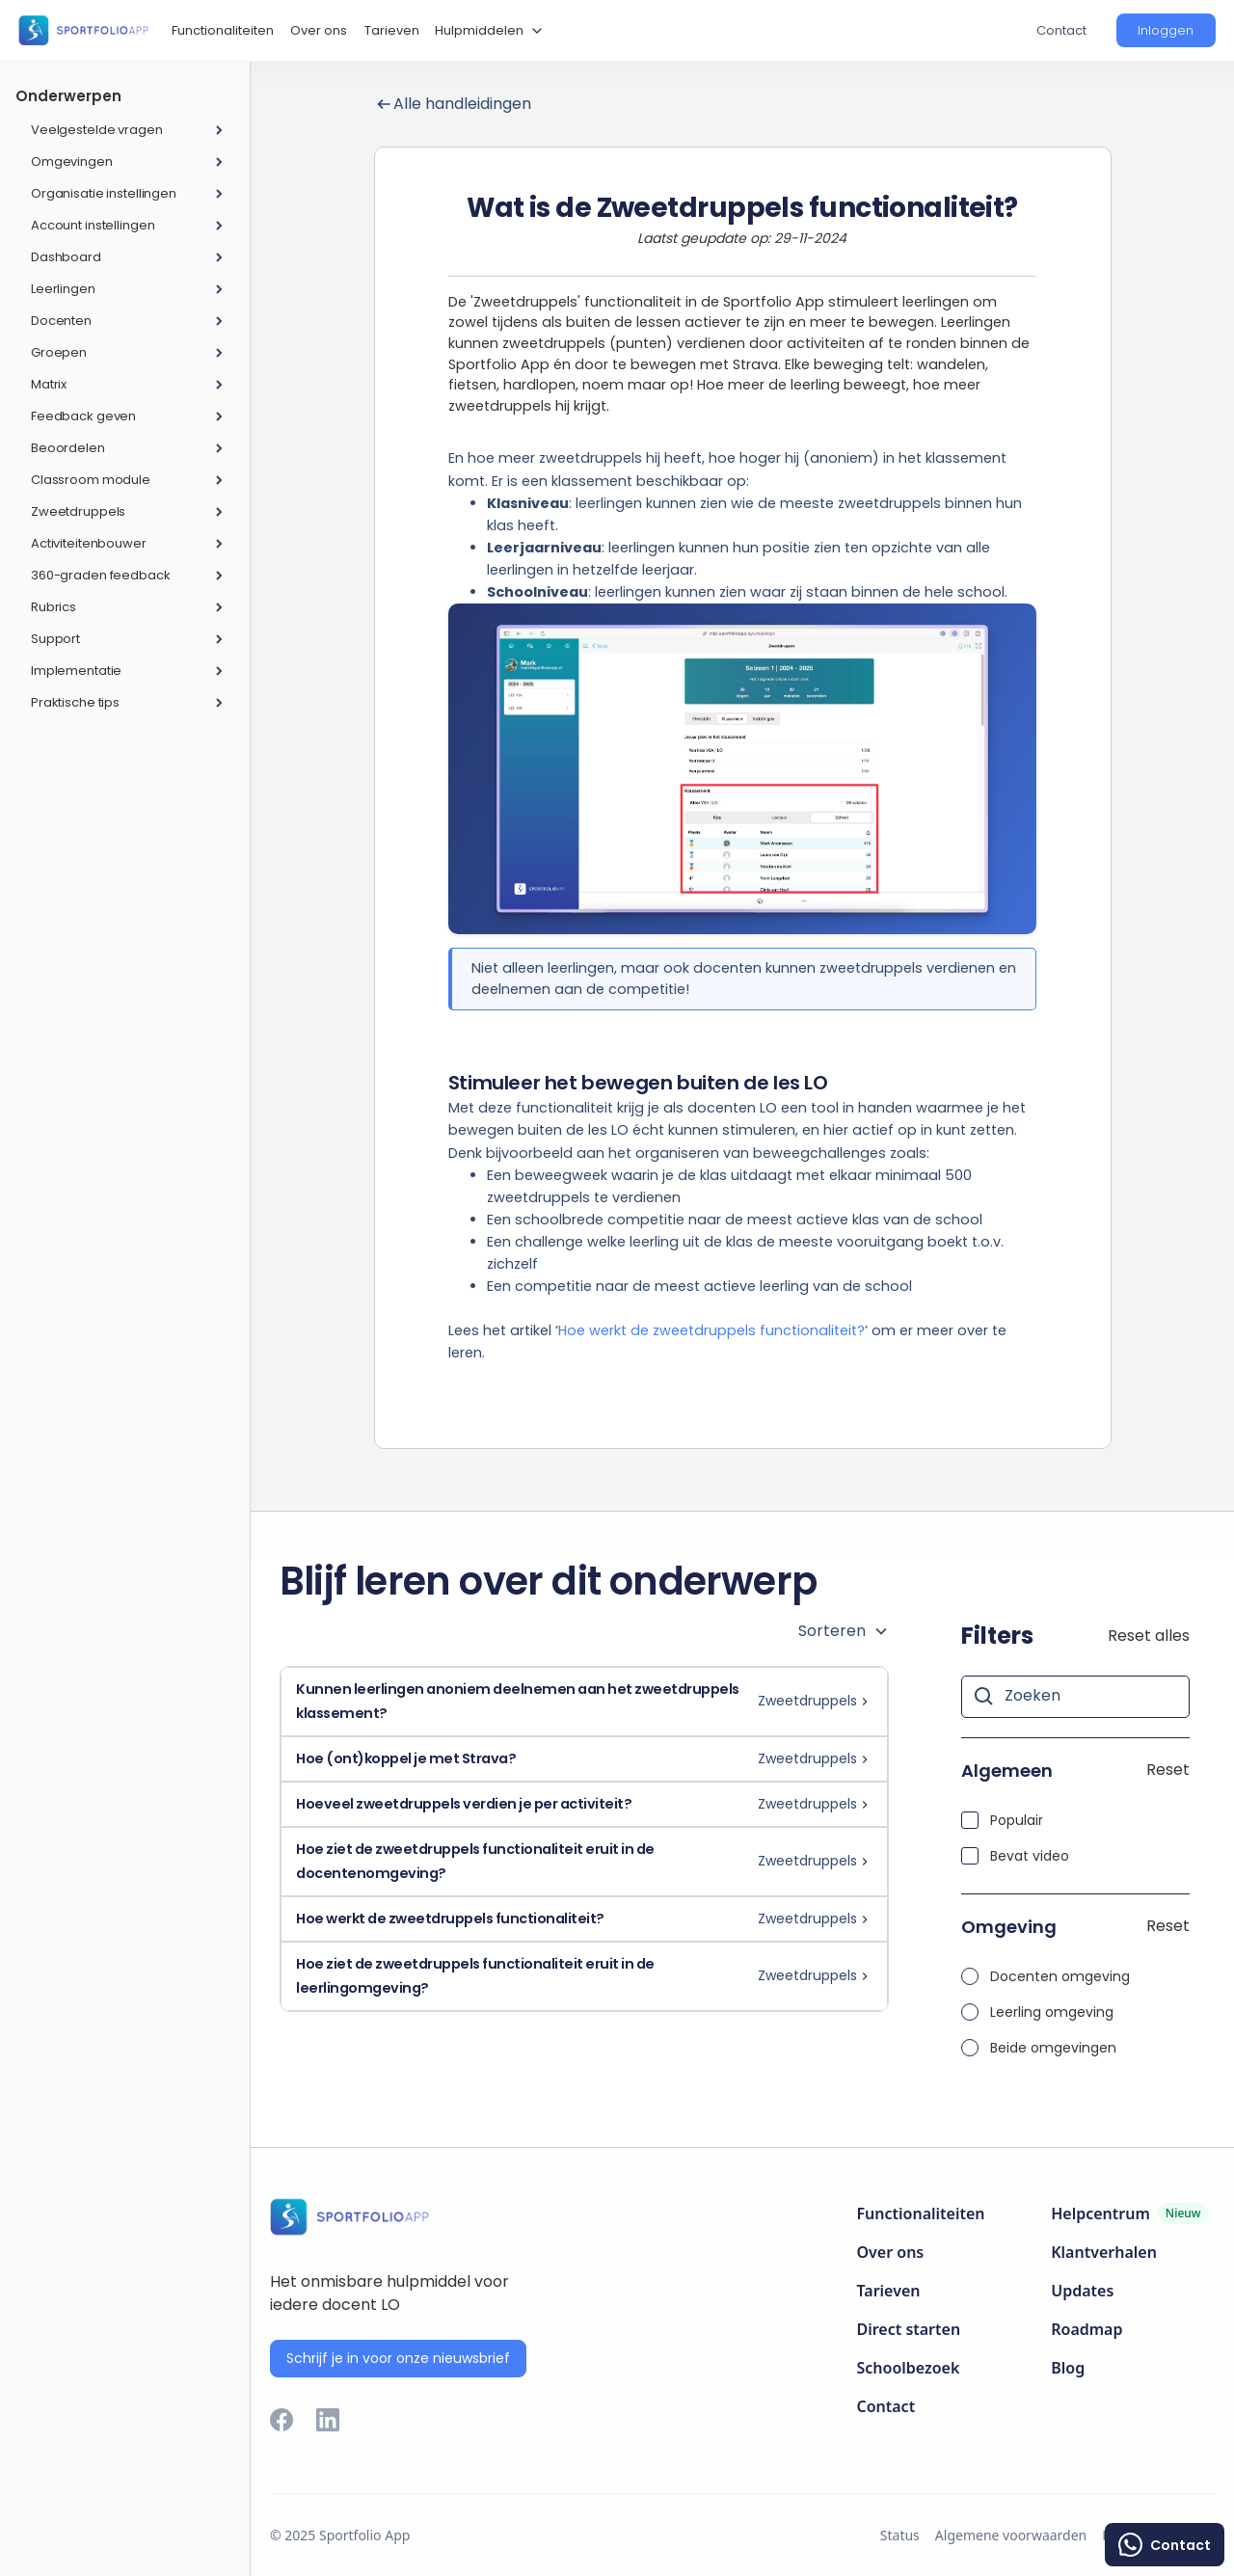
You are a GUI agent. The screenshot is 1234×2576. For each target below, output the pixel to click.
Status (900, 2535)
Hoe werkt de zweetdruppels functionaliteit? (711, 1330)
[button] (486, 30)
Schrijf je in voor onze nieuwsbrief (398, 2358)
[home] (83, 30)
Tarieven (391, 30)
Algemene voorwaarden (1010, 2535)
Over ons (318, 30)
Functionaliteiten (223, 30)
